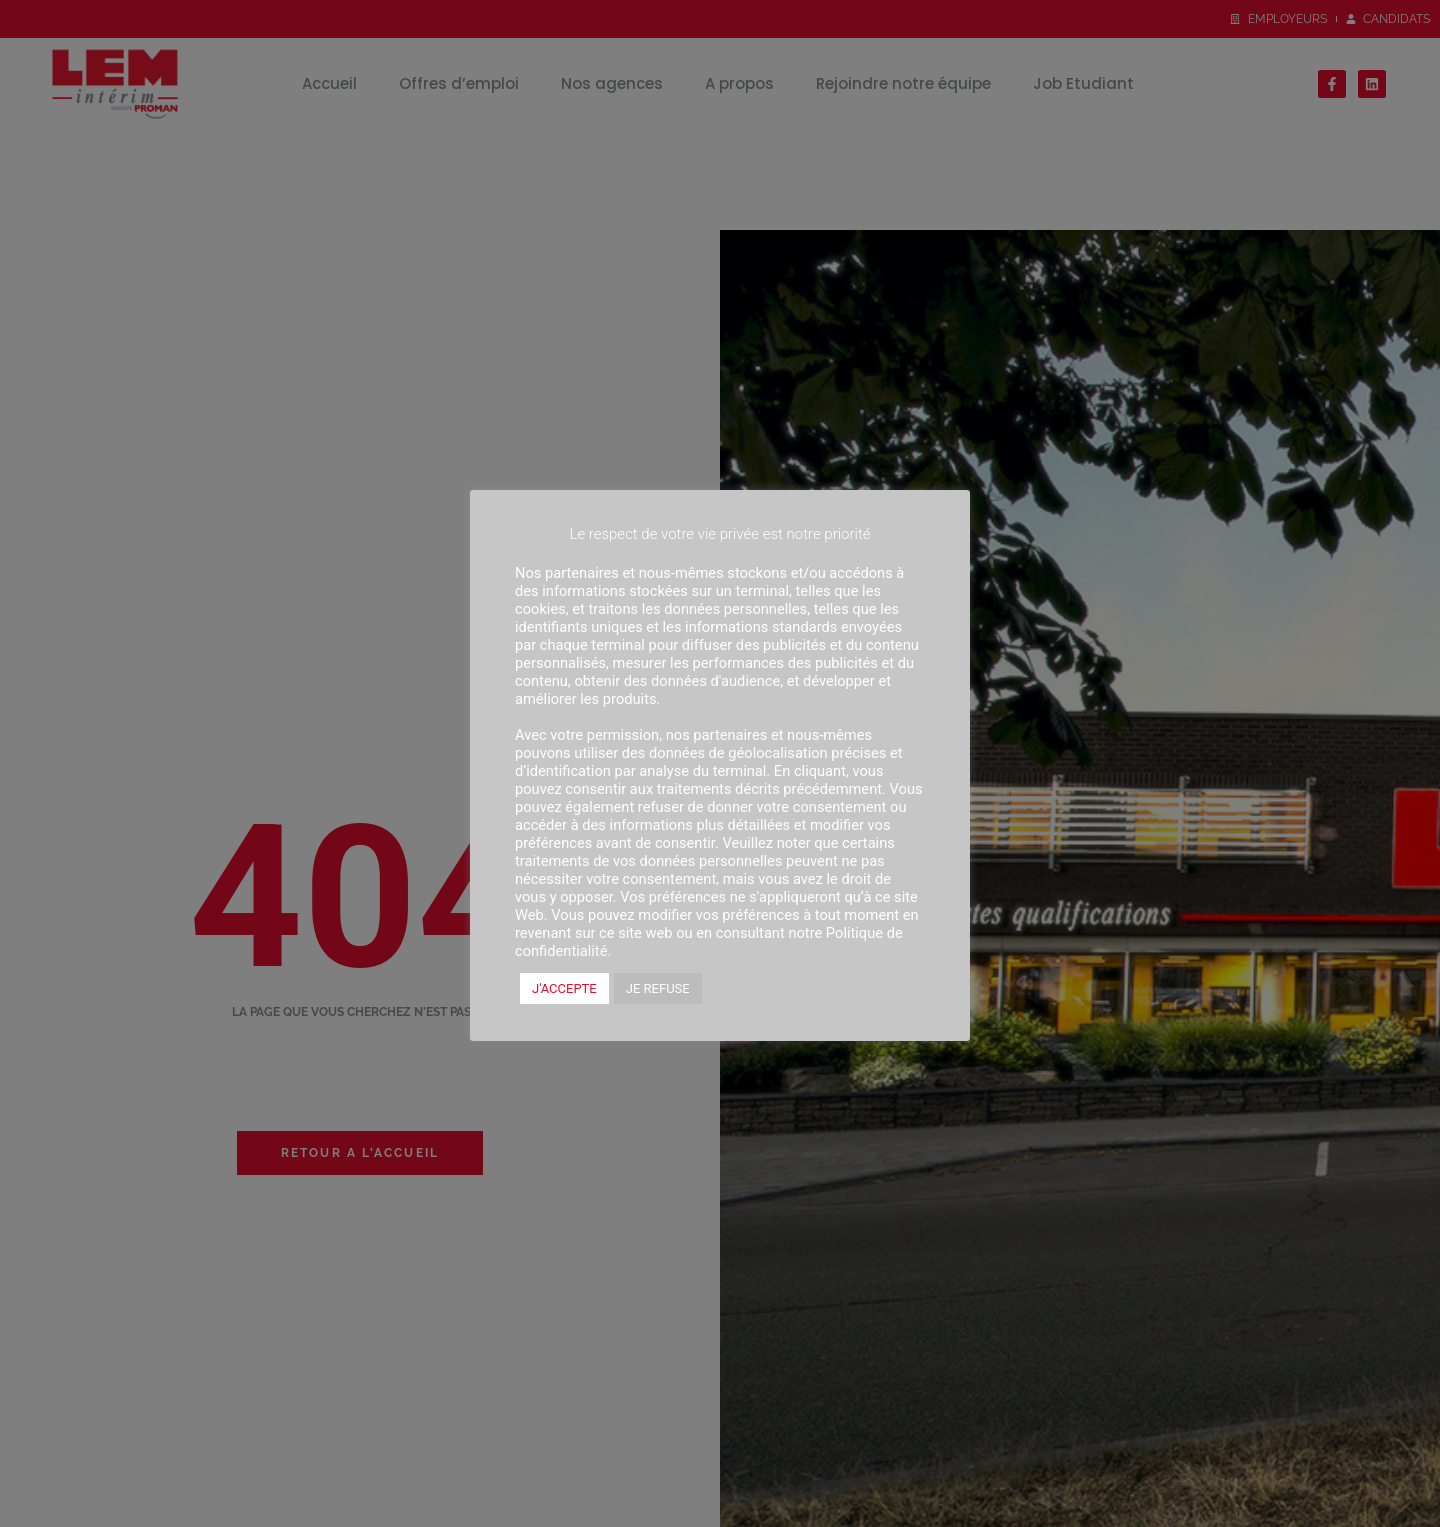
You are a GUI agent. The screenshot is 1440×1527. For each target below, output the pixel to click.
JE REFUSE (658, 988)
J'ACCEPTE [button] (564, 988)
